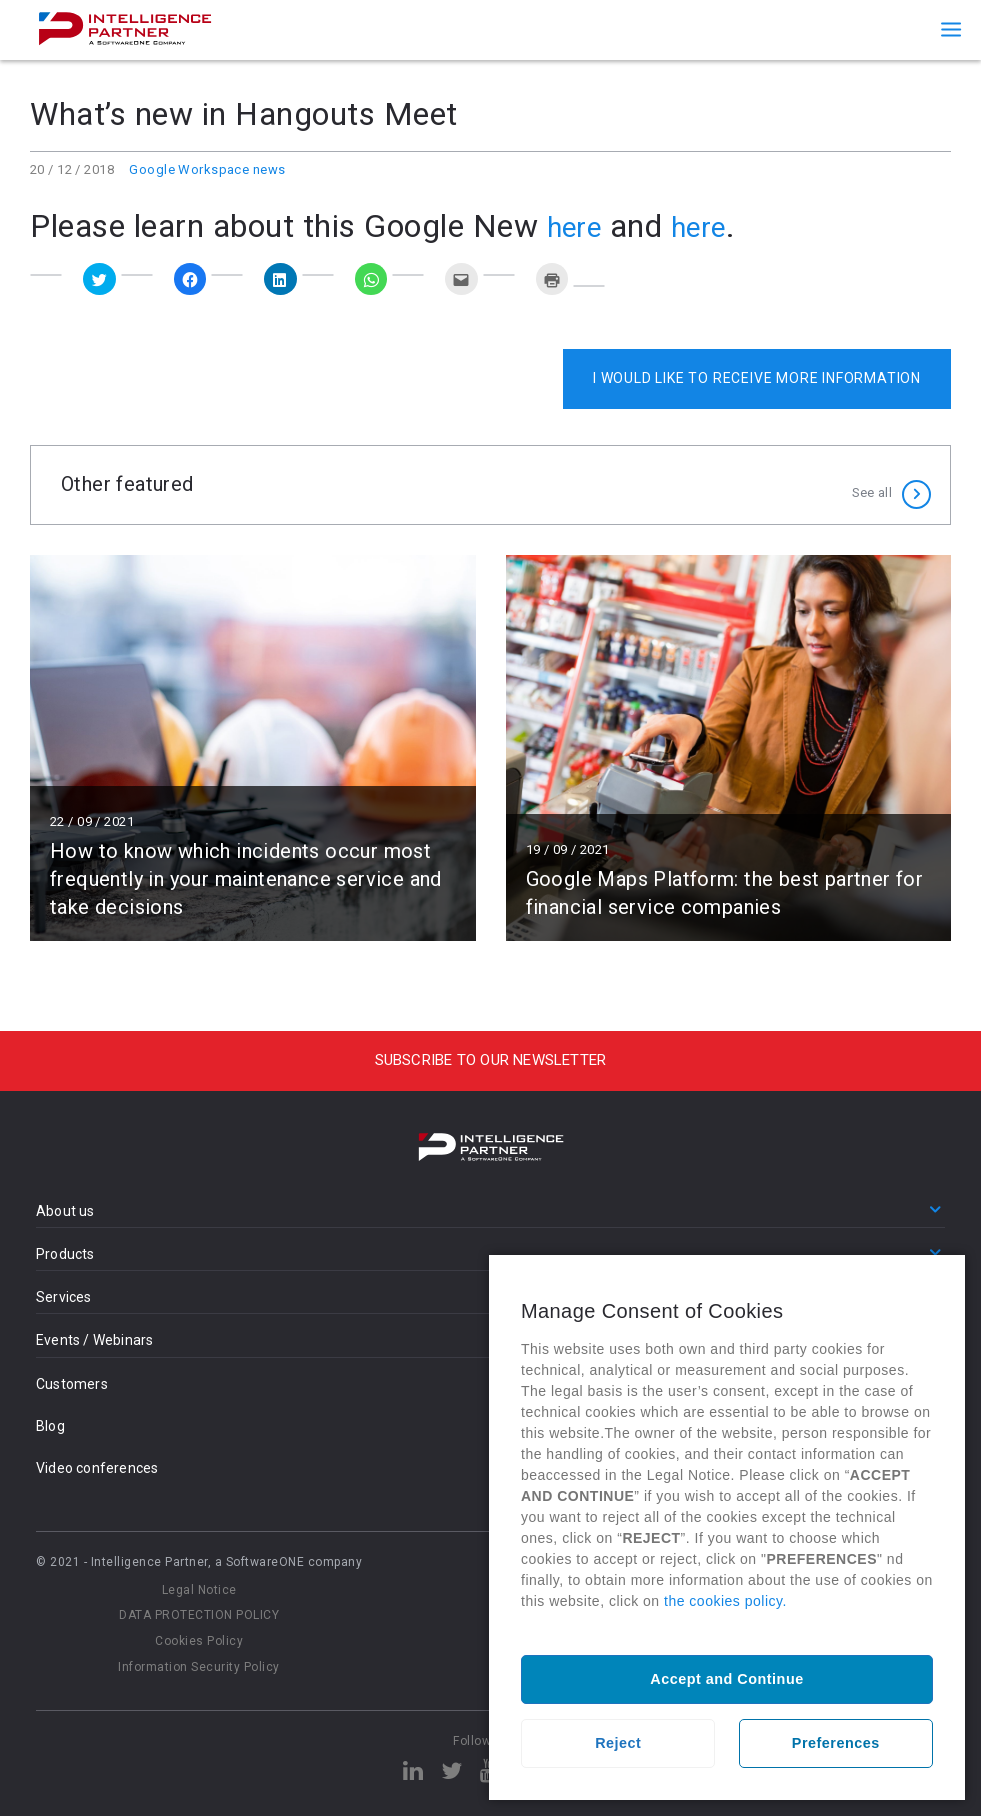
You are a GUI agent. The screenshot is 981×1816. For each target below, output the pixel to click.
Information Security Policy (199, 1667)
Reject (618, 1743)
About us (65, 1211)
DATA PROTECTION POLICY (199, 1615)
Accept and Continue (726, 1679)
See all (872, 484)
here (578, 226)
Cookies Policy (199, 1641)
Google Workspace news (207, 169)
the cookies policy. (725, 1601)
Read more (253, 748)
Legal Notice (199, 1590)
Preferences (836, 1743)
